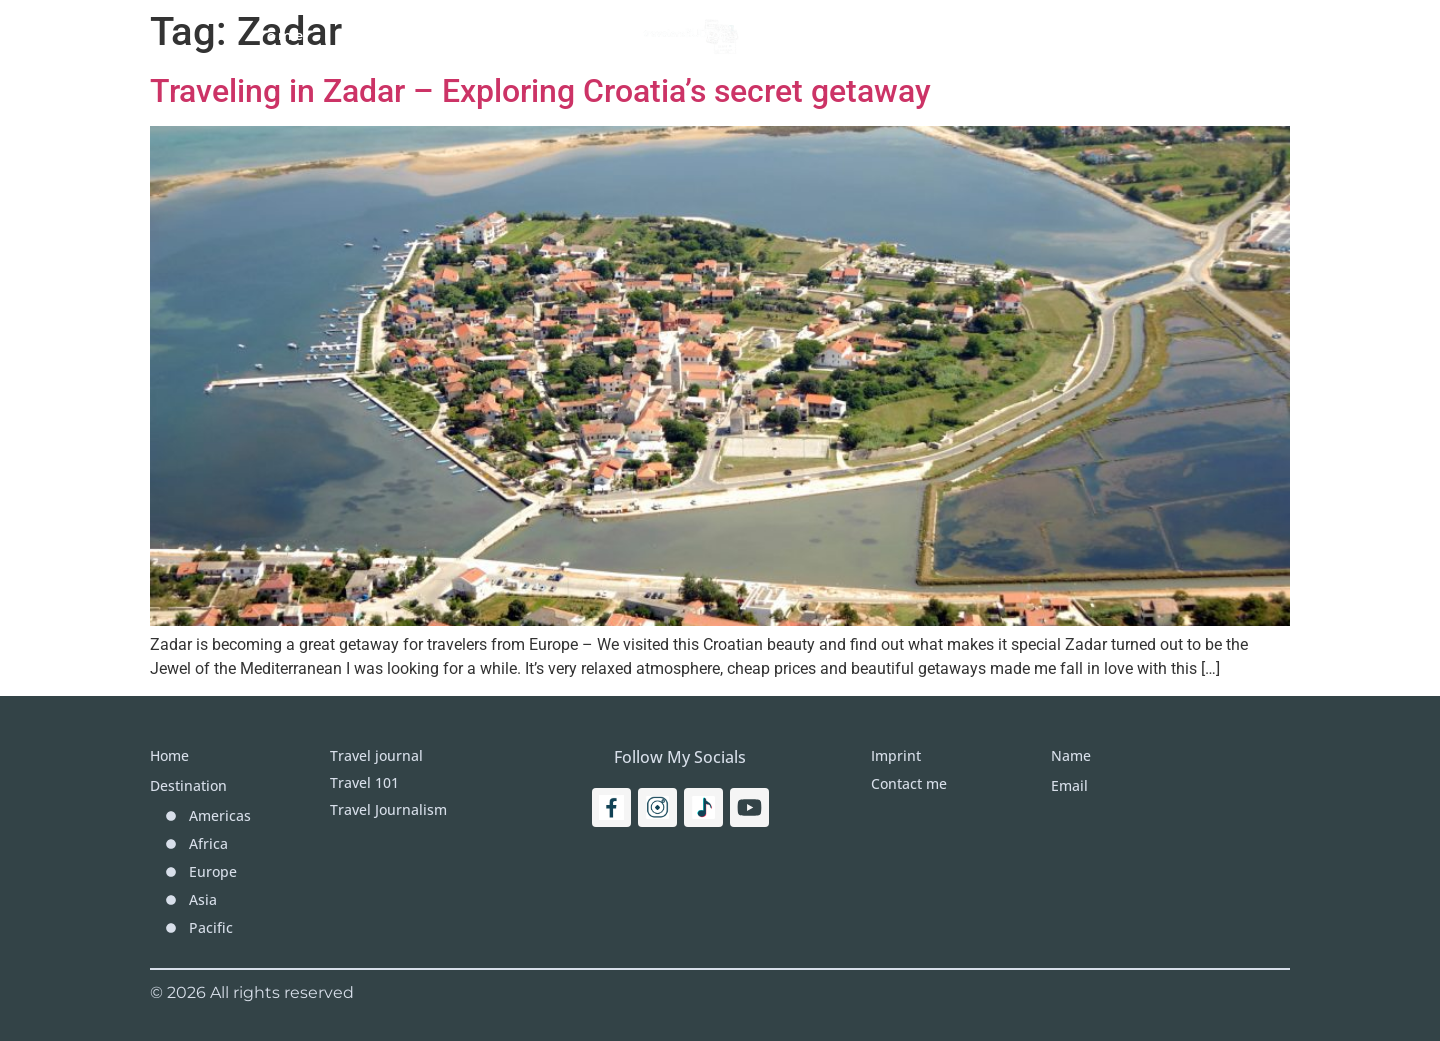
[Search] (1206, 35)
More (958, 35)
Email (1069, 785)
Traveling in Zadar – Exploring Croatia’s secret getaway (540, 91)
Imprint (1052, 35)
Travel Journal (537, 35)
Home (279, 35)
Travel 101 (387, 35)
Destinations (839, 35)
